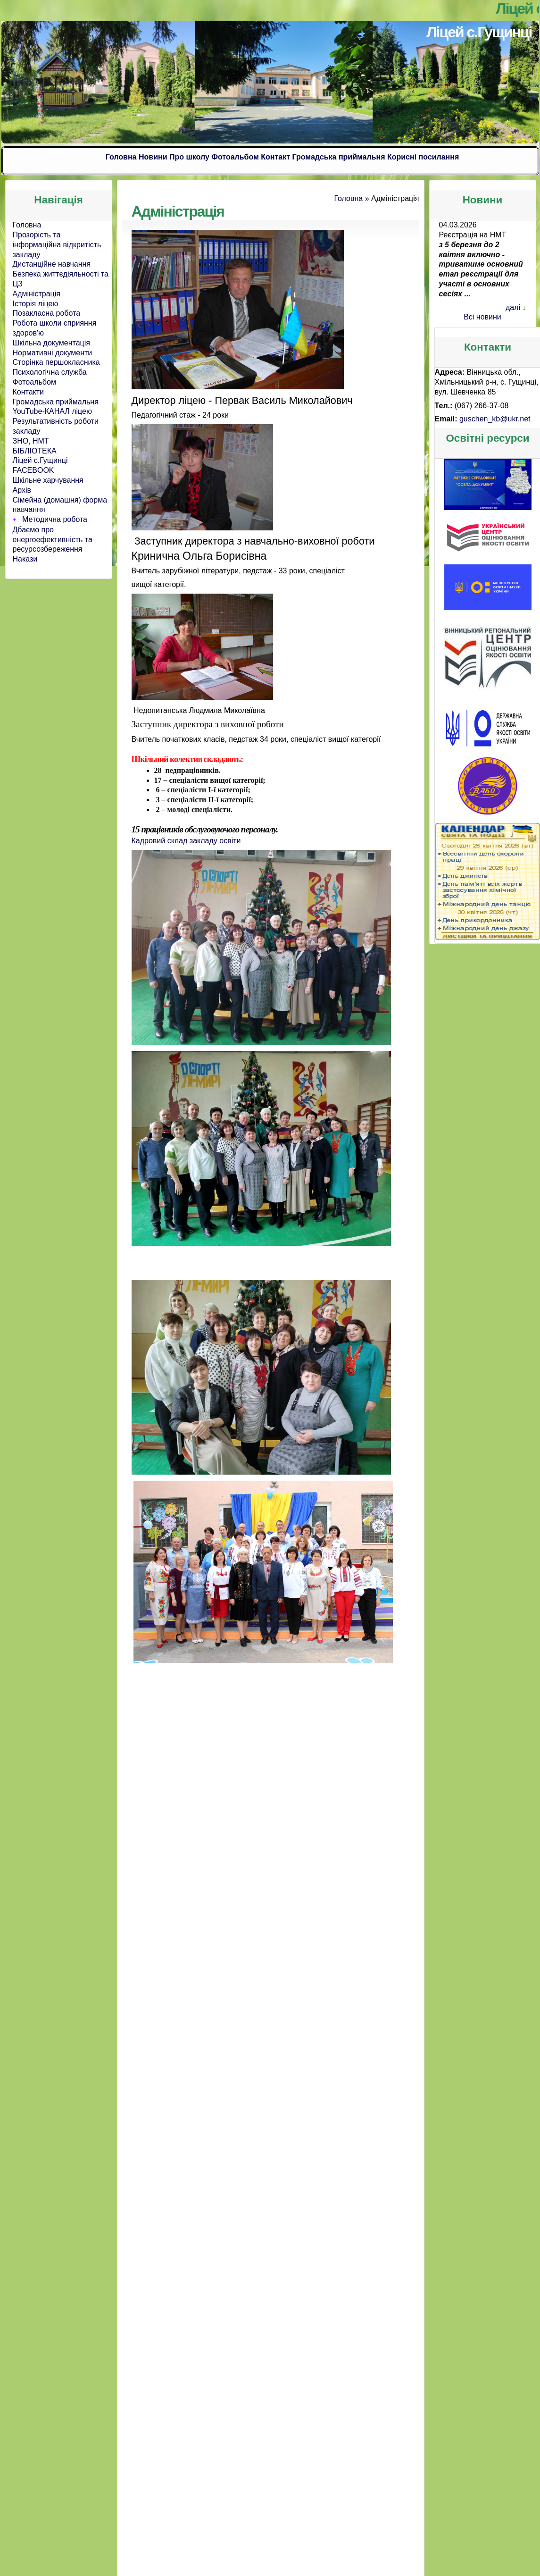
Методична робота (54, 519)
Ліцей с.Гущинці (479, 32)
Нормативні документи (52, 353)
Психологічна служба (50, 372)
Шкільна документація (51, 343)
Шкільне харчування (48, 480)
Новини (153, 157)
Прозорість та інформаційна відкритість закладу (57, 245)
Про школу (189, 157)
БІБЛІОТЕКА (35, 451)
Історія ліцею (35, 304)
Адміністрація (36, 294)
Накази (25, 559)
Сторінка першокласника (56, 362)
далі (513, 307)
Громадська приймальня (338, 157)
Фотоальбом (235, 157)
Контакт (275, 157)
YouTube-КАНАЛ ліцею (52, 411)
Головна (121, 157)
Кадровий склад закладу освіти (186, 840)
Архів (22, 490)
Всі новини (482, 317)
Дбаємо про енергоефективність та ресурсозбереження (52, 540)
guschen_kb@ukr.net (495, 419)
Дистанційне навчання (52, 264)
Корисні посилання (423, 157)
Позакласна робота (47, 313)
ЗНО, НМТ (31, 441)
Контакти (28, 392)
